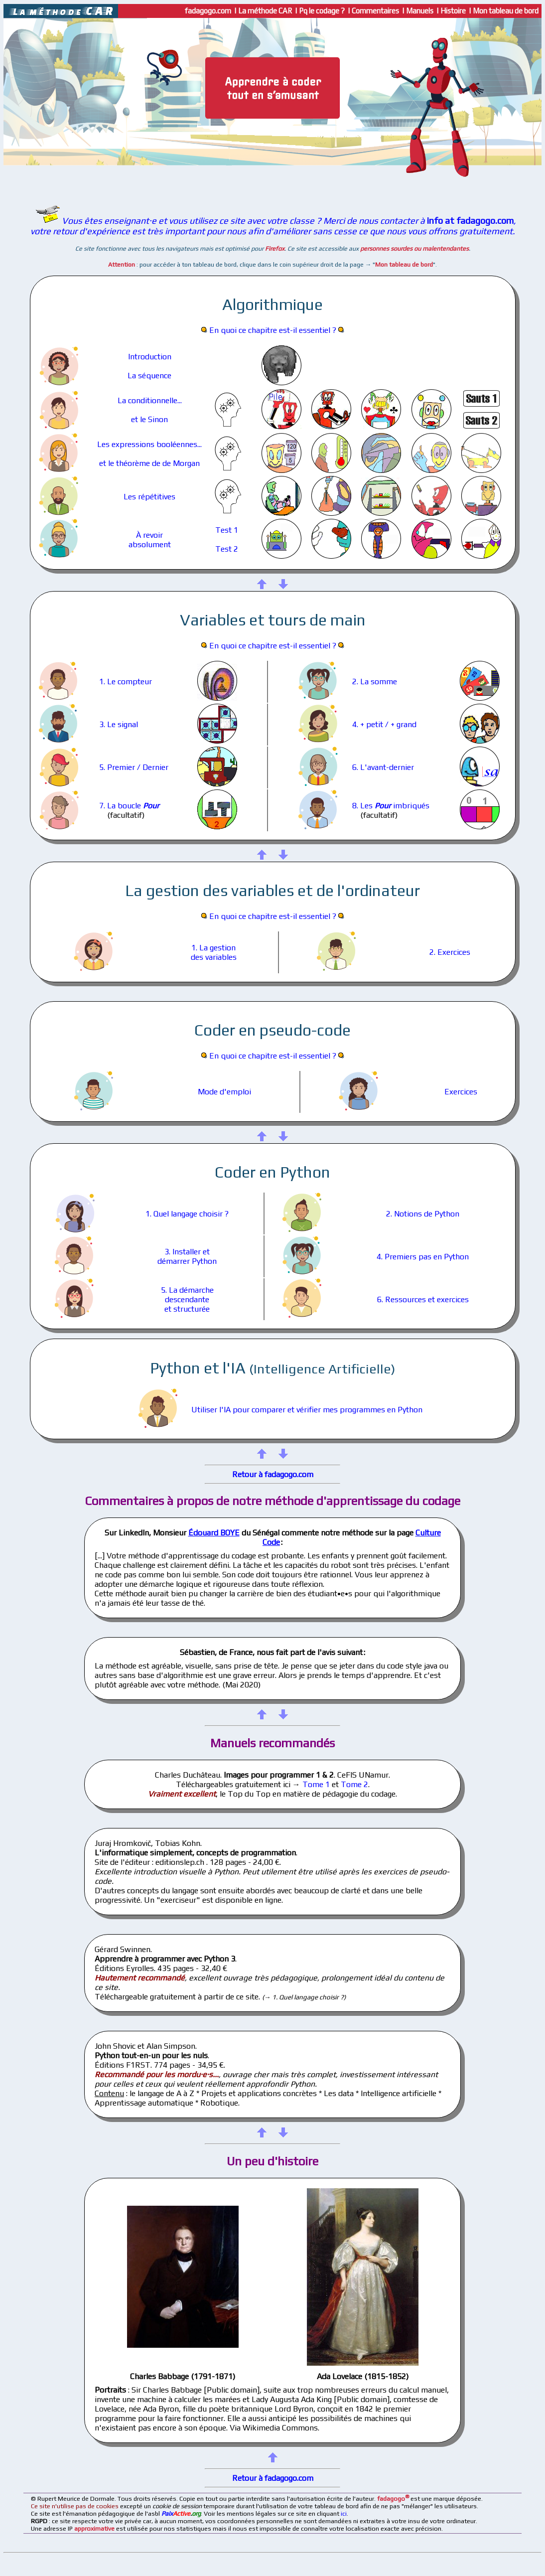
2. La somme (374, 681)
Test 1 (226, 530)
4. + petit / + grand (384, 724)
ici (344, 2513)
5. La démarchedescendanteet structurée (187, 1299)
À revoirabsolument (150, 539)
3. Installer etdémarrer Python (187, 1256)
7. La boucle (129, 805)
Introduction (149, 356)
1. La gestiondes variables (214, 952)
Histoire (453, 10)
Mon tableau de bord (507, 10)
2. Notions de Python (422, 1213)
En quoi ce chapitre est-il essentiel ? (272, 330)
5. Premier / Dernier (133, 767)
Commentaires (376, 10)
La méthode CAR (265, 10)
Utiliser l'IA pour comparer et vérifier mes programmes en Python (306, 1409)
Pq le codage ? (322, 10)
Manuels (420, 10)
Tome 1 (316, 1784)
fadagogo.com (207, 10)
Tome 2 (354, 1784)
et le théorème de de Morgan (149, 463)
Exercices (460, 1091)
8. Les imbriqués (390, 805)
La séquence (149, 375)
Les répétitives (149, 496)
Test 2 (226, 549)
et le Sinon (149, 419)
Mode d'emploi (224, 1091)
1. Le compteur (125, 681)
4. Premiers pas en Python (423, 1256)
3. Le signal (118, 724)
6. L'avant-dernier (383, 767)
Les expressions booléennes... (149, 444)
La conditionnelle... (150, 400)
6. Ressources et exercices (423, 1299)
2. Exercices (449, 952)
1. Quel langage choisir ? (187, 1213)
